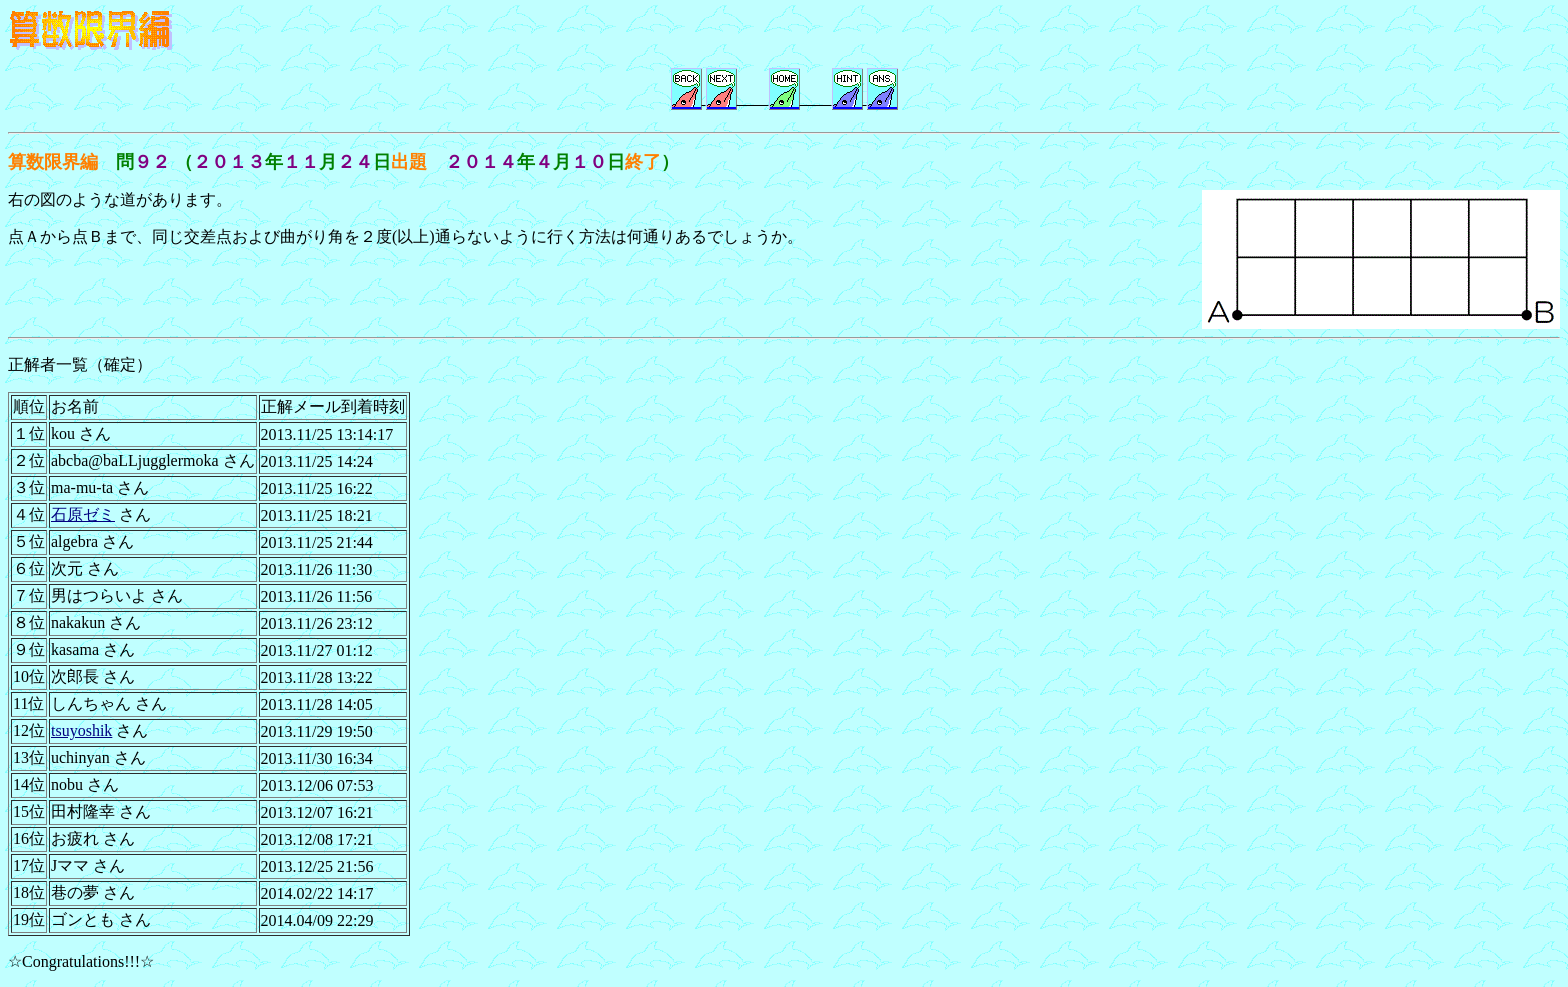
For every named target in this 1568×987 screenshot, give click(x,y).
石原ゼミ (83, 514)
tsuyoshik (81, 730)
